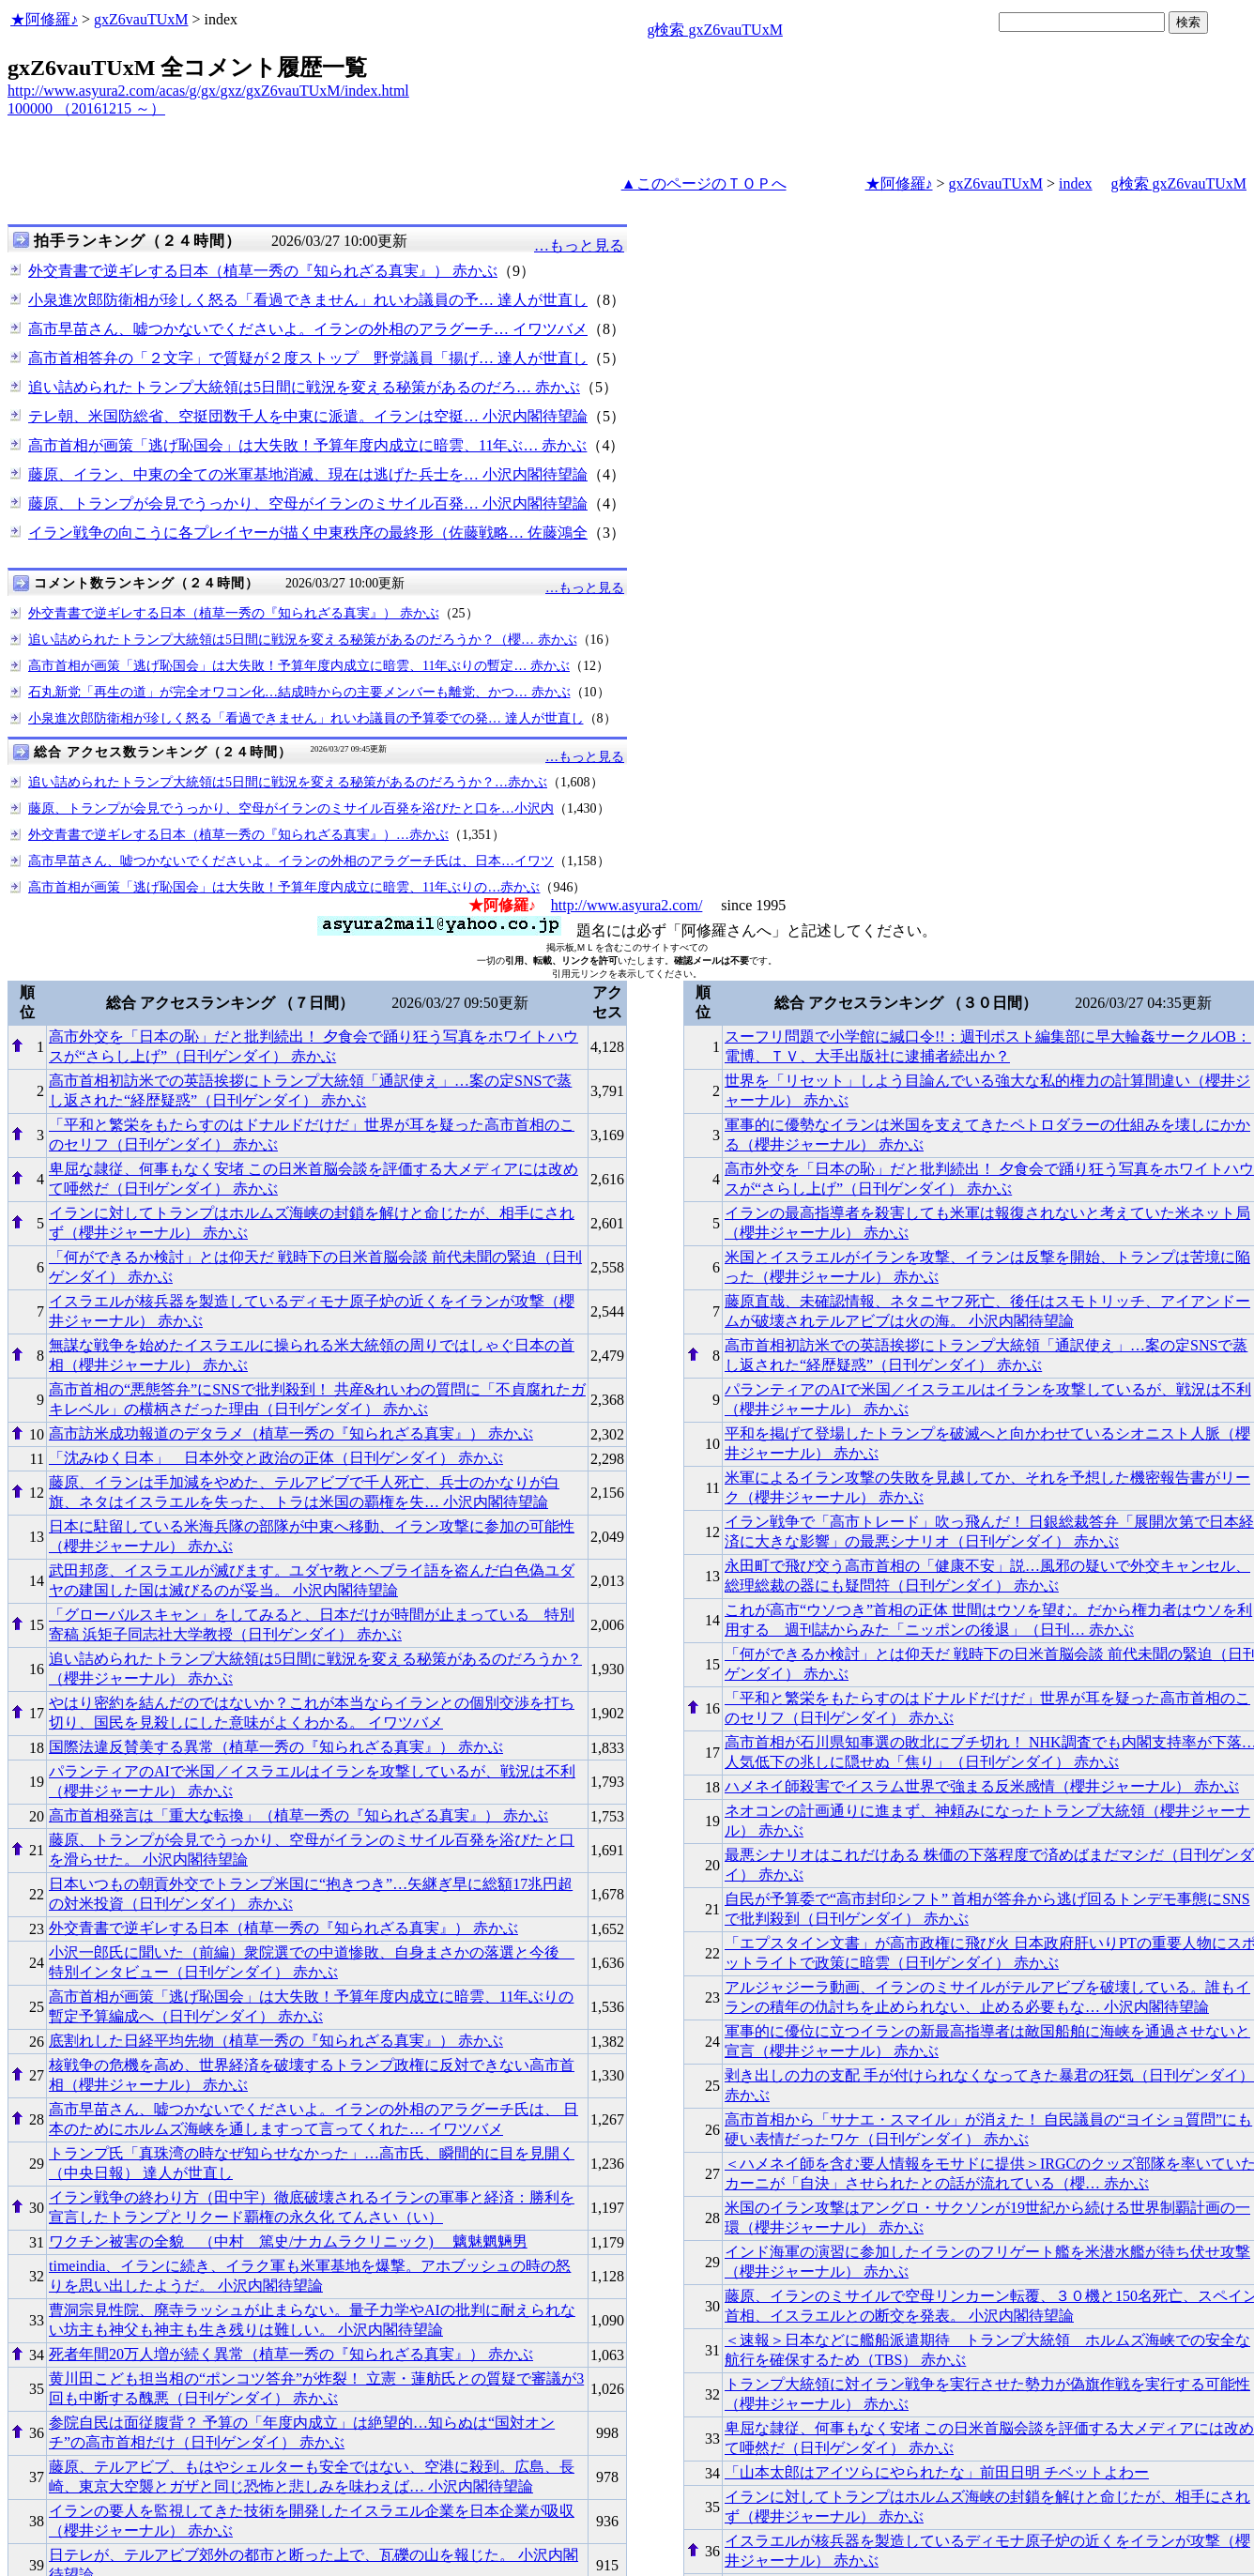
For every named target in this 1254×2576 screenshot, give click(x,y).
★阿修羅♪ (44, 19)
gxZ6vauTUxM (141, 19)
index (1076, 183)
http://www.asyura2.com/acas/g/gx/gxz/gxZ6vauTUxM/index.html (208, 91)
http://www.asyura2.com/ (627, 905)
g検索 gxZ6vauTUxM (714, 30)
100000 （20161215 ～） (86, 108)
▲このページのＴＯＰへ (704, 183)
